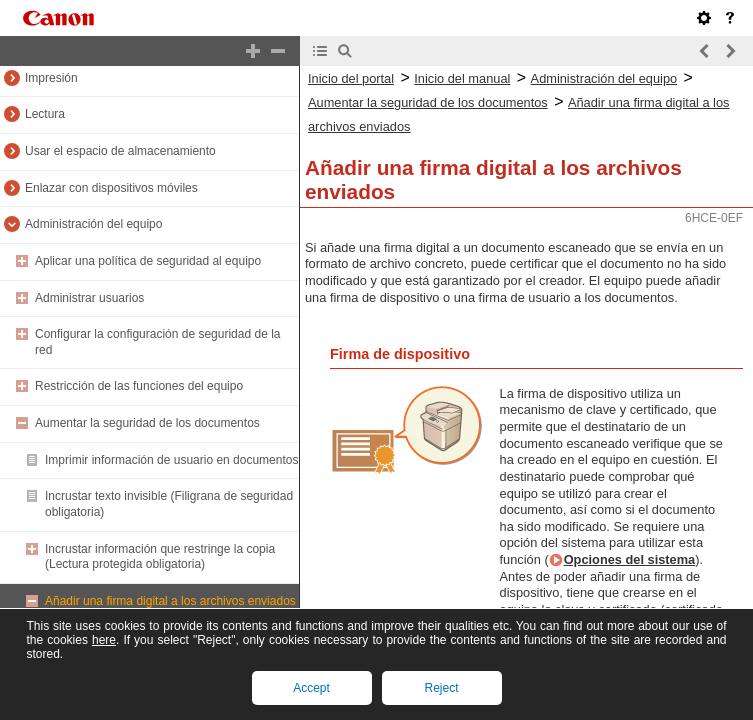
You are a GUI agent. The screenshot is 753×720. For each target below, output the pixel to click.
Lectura (45, 114)
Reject (441, 688)
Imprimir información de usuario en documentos (171, 460)
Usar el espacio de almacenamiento (120, 151)
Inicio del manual (462, 78)
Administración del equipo (93, 224)
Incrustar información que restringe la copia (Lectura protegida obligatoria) (160, 557)
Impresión (51, 78)
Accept (311, 688)
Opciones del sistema (630, 559)
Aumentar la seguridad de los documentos (147, 423)
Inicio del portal (351, 78)
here (104, 640)
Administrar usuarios (89, 298)
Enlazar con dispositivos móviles (111, 188)
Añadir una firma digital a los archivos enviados (170, 601)
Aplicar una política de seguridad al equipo (148, 261)
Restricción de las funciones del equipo (139, 386)
